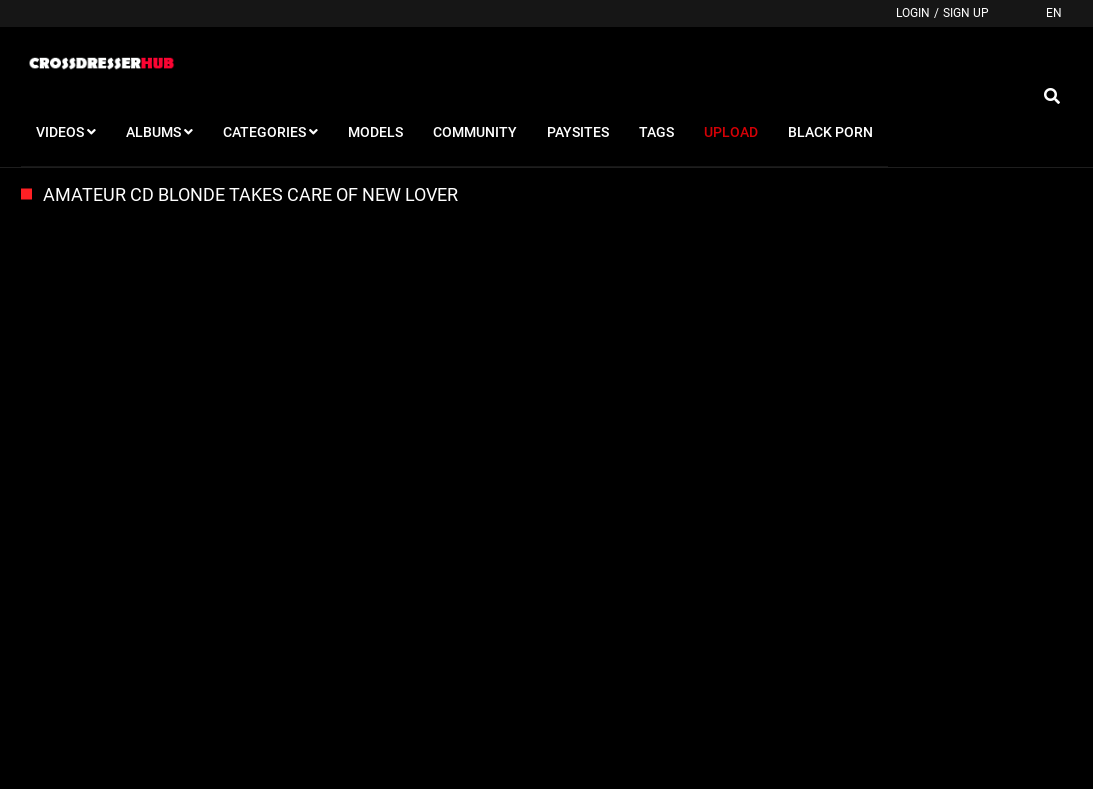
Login (913, 13)
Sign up (966, 13)
